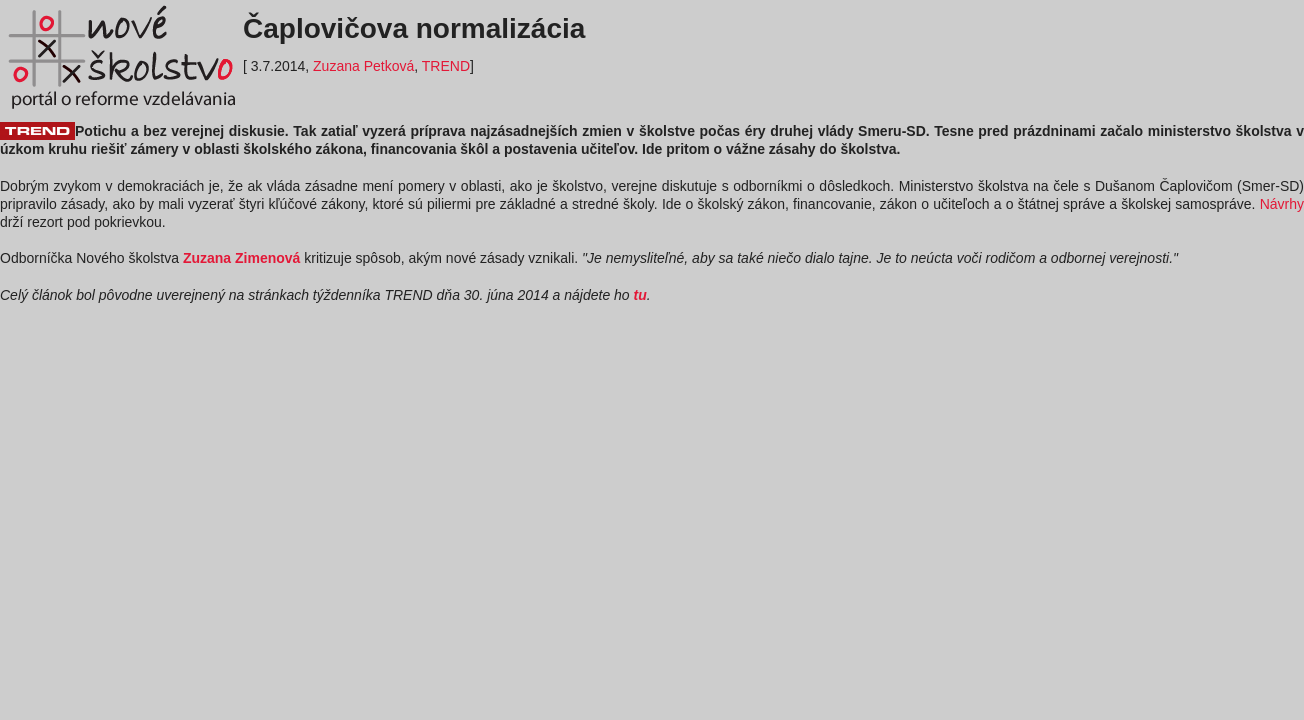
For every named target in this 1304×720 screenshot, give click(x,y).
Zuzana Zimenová (241, 258)
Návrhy (1282, 204)
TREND (446, 66)
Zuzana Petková (363, 66)
